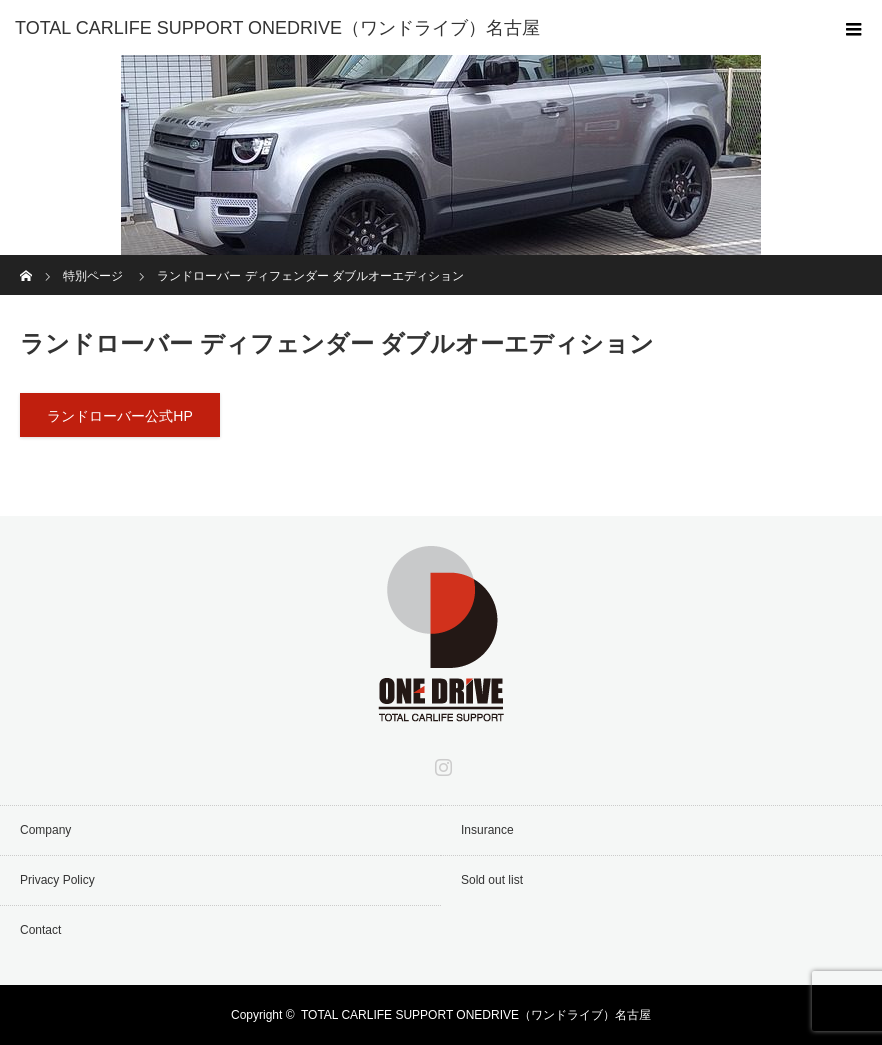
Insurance (487, 830)
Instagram (441, 763)
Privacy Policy (57, 880)
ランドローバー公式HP (119, 416)
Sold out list (492, 880)
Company (45, 830)
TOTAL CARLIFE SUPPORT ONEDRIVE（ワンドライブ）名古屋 (476, 1015)
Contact (40, 930)
